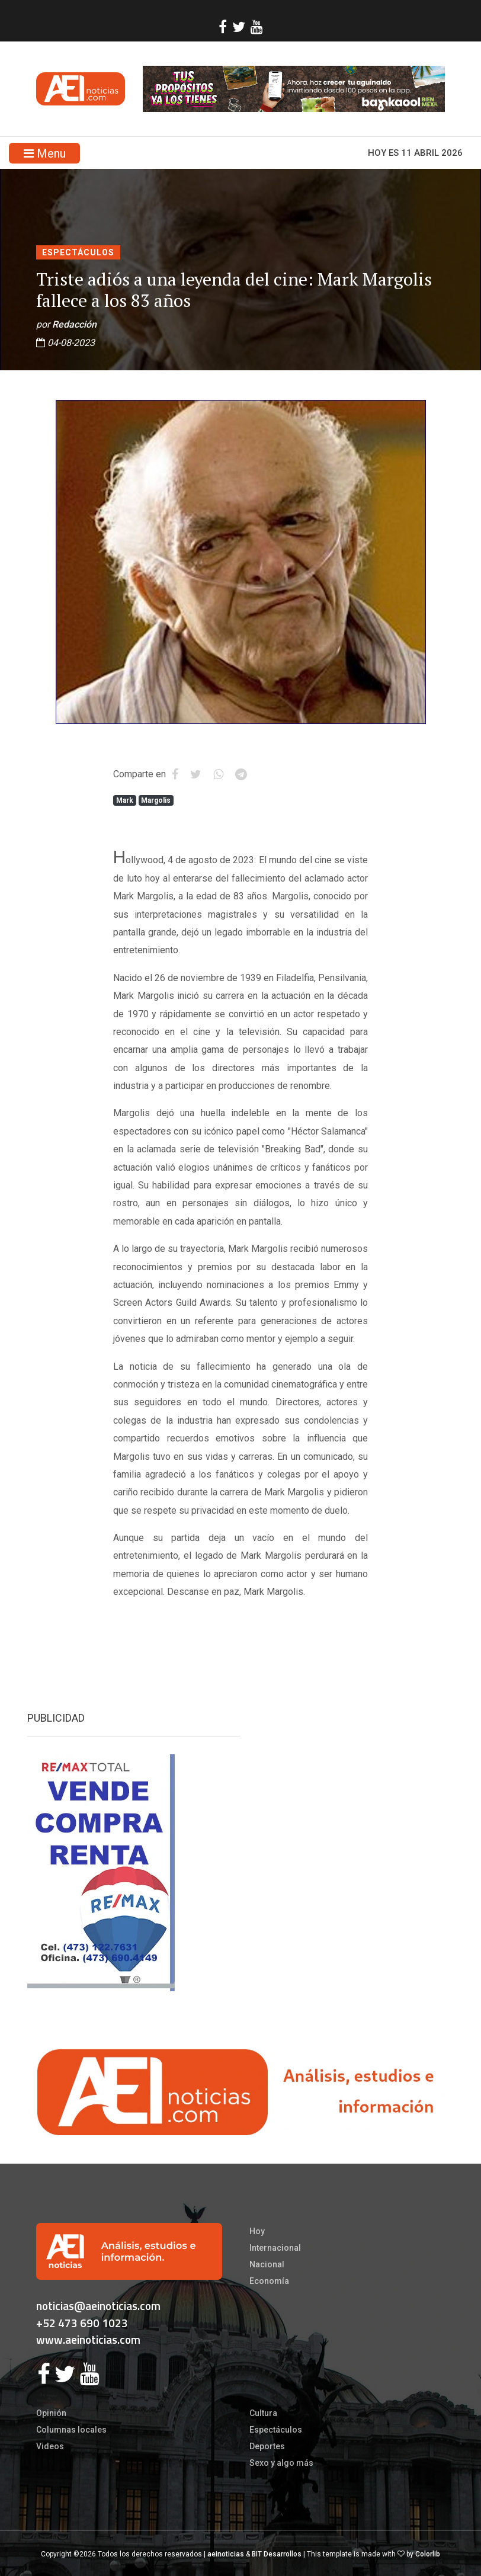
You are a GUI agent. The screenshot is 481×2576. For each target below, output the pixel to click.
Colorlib (427, 2554)
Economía (269, 2281)
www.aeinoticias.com (88, 2339)
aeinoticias (225, 2554)
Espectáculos (78, 252)
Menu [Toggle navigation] (45, 153)
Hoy (257, 2231)
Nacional (266, 2264)
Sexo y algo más (281, 2463)
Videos (50, 2446)
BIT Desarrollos (277, 2554)
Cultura (263, 2413)
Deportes (267, 2446)
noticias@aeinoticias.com (98, 2305)
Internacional (275, 2248)
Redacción (74, 324)
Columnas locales (71, 2429)
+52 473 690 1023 (82, 2322)
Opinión (51, 2413)
